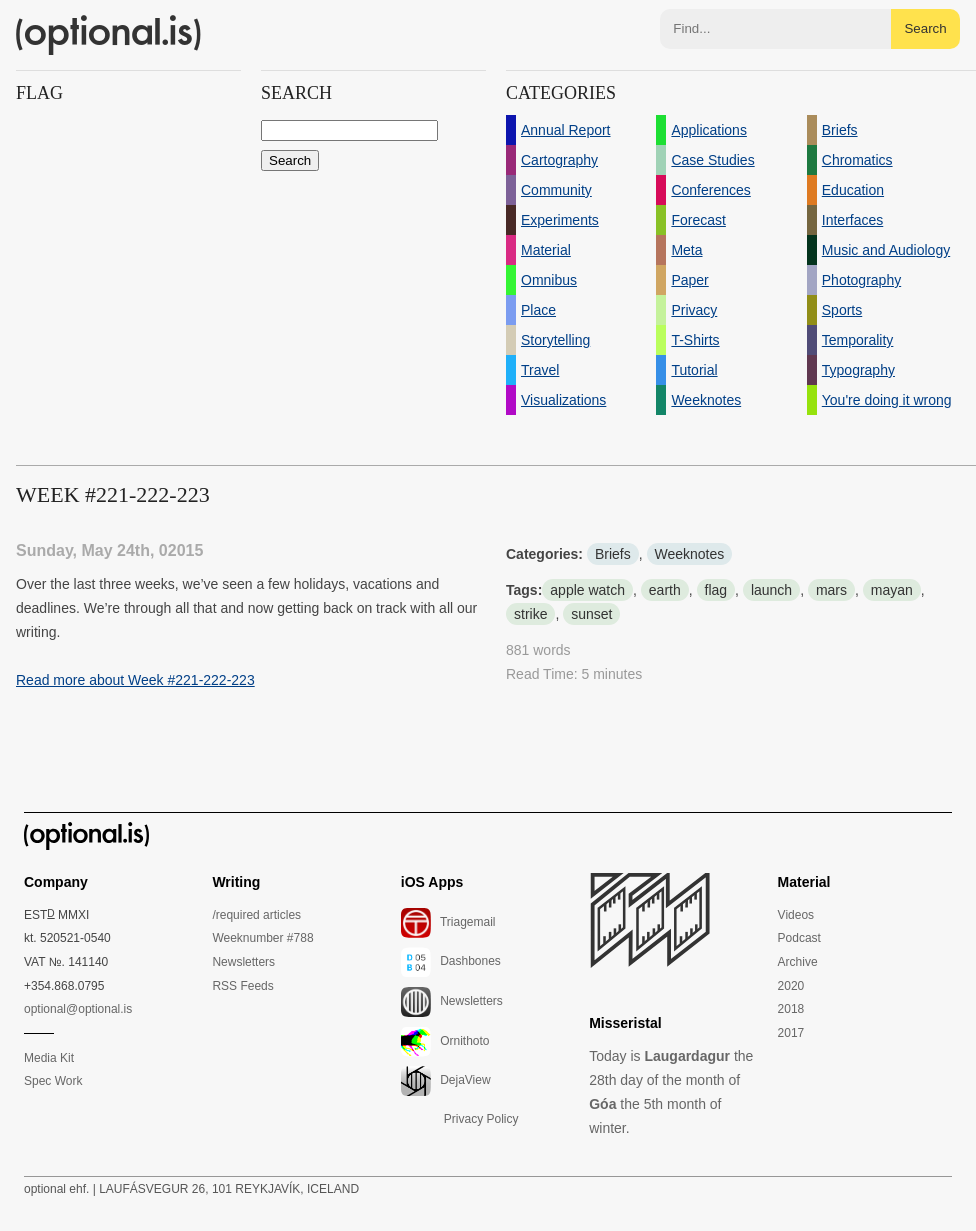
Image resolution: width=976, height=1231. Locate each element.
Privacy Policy (481, 1119)
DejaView (446, 1081)
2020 (791, 986)
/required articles (256, 915)
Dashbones (451, 962)
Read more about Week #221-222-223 (135, 680)
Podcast (799, 938)
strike (530, 614)
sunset (591, 614)
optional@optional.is (78, 1009)
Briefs (613, 554)
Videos (796, 915)
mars (831, 590)
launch (771, 590)
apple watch (587, 590)
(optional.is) (109, 35)
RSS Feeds (242, 986)
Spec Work (53, 1081)
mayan (892, 590)
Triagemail (448, 923)
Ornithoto (445, 1042)
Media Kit (49, 1058)
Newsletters (243, 962)
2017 (791, 1033)
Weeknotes (690, 554)
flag (716, 590)
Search (925, 28)
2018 (791, 1009)
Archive (798, 962)
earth (665, 590)
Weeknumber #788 (262, 938)
